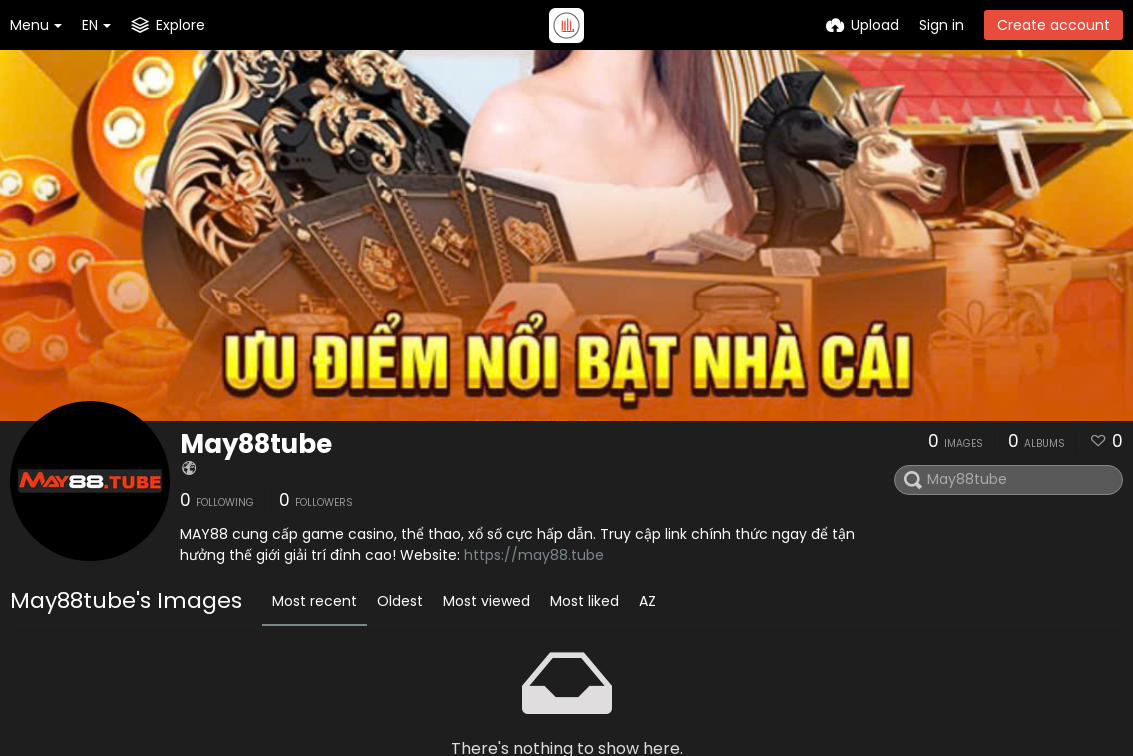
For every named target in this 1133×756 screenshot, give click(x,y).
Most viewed (486, 601)
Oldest (400, 601)
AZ (647, 601)
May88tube (256, 444)
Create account (1053, 25)
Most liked (584, 601)
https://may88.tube (534, 555)
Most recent (314, 601)
